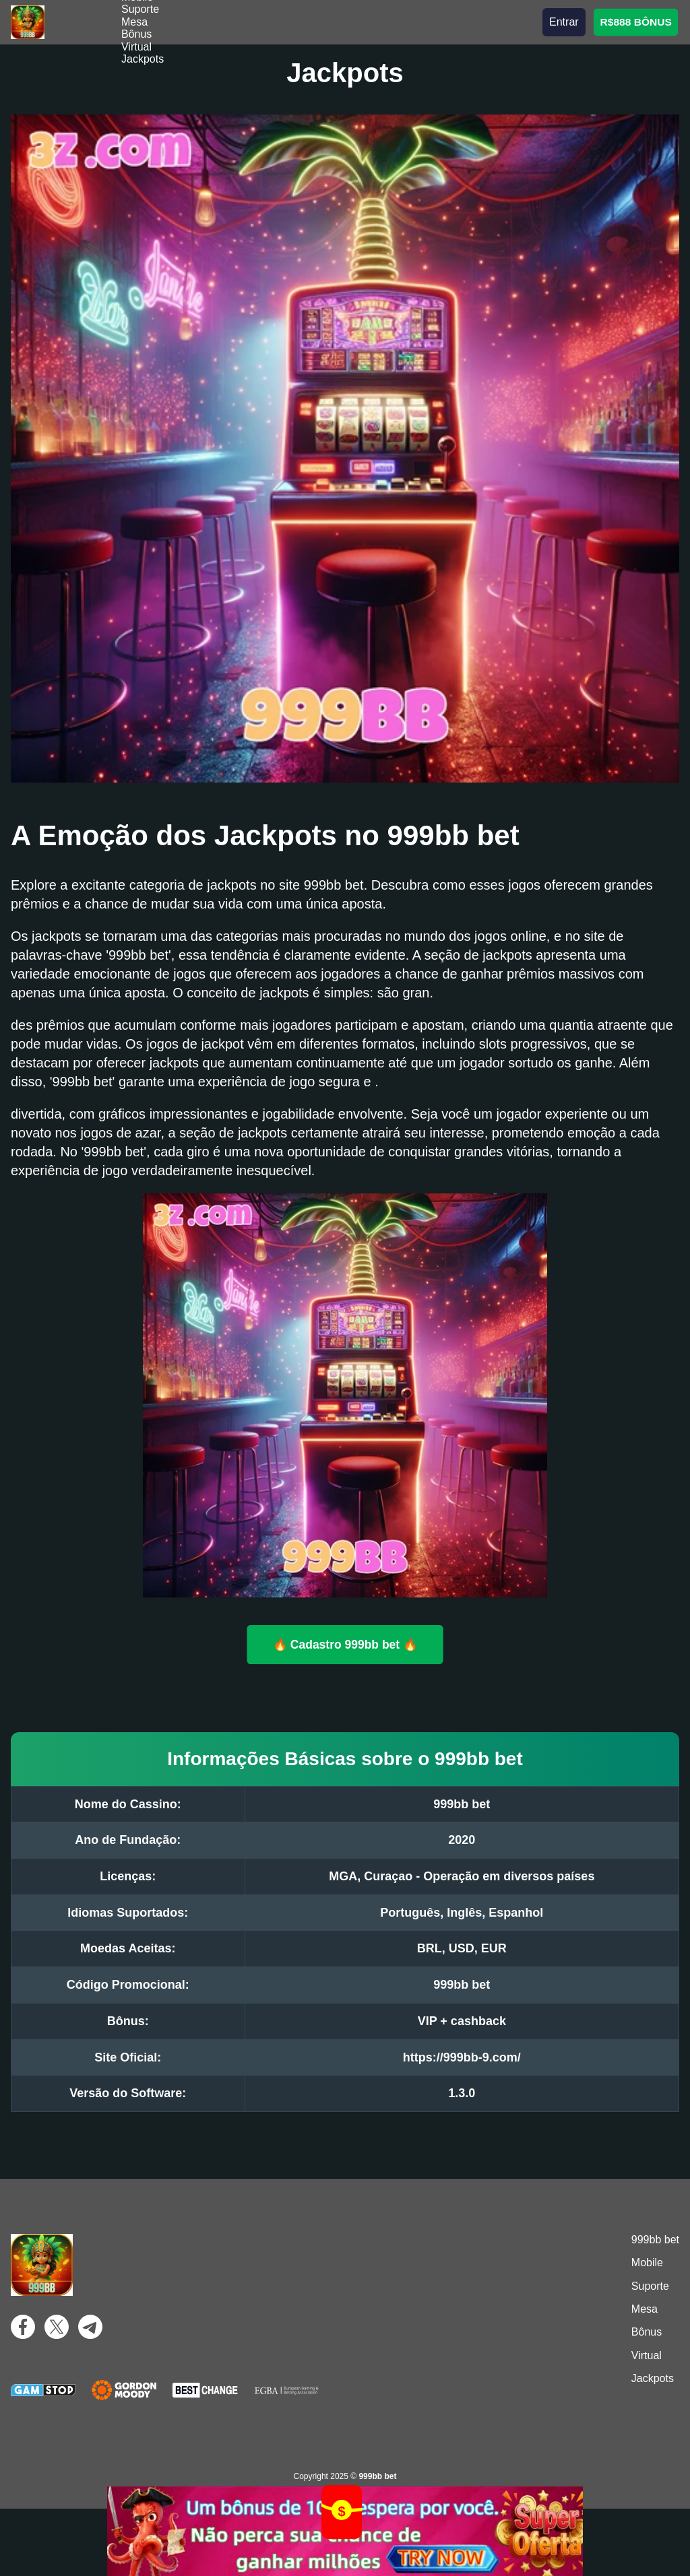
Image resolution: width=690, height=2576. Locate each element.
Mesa (134, 22)
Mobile (647, 2262)
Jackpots (142, 59)
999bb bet (655, 2239)
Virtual (136, 47)
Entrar (564, 22)
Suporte (140, 9)
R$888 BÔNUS (635, 22)
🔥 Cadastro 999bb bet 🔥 (345, 1644)
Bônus (136, 34)
